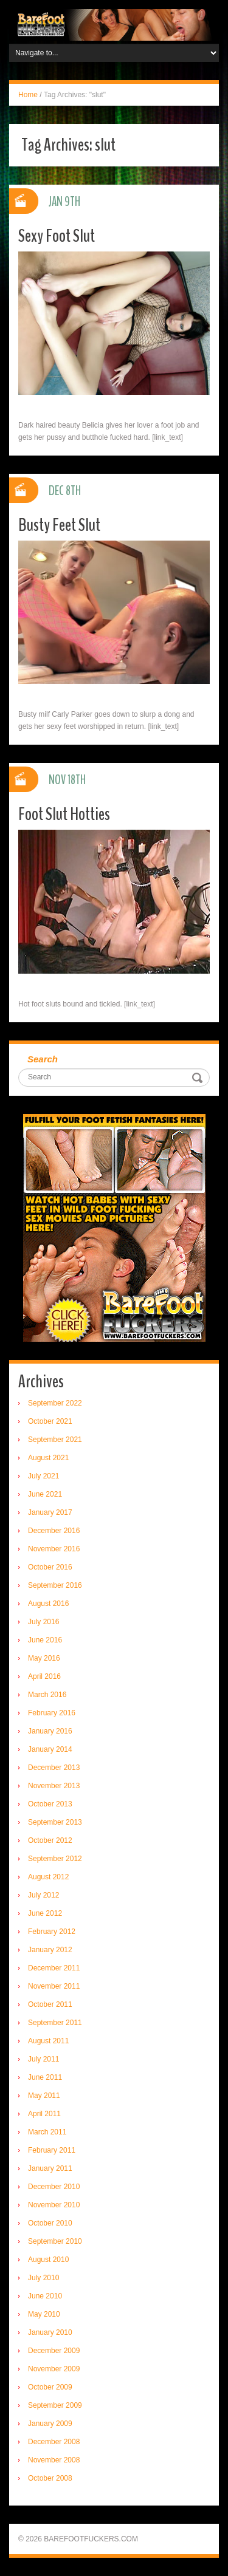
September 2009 (55, 2405)
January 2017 (50, 1512)
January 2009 (50, 2423)
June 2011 (45, 2077)
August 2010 (48, 2259)
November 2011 (54, 1986)
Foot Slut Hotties (64, 814)
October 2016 (50, 1567)
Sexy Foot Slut (56, 236)
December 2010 (54, 2186)
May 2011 (44, 2095)
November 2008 (54, 2460)
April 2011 (44, 2114)
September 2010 (55, 2241)
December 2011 (54, 1968)
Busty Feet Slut (59, 525)
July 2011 (43, 2059)
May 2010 (44, 2314)
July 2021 (43, 1476)
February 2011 (51, 2150)
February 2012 (51, 1931)
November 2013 (54, 1786)
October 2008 (50, 2478)
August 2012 (48, 1877)
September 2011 (55, 2022)
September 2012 (55, 1858)
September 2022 (55, 1403)
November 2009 (54, 2369)
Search (42, 1059)
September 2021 (55, 1439)
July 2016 (43, 1622)
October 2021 (50, 1421)
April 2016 (44, 1676)
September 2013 (55, 1822)
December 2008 (54, 2442)
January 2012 (50, 1950)
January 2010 (50, 2332)
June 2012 (45, 1913)
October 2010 (50, 2223)
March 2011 (47, 2132)
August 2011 (48, 2041)
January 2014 (50, 1749)
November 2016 (54, 1549)
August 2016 (48, 1603)
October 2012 (50, 1840)
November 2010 (54, 2205)
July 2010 (43, 2278)
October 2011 (50, 2004)
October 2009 (50, 2387)
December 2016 (54, 1530)
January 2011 (50, 2168)
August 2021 (48, 1458)
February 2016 (51, 1713)
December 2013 (54, 1767)
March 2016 (47, 1694)
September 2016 (55, 1585)
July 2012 (43, 1895)
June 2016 (45, 1640)
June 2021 (45, 1494)
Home (28, 95)
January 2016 (50, 1731)
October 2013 (50, 1804)
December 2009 (54, 2350)
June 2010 (45, 2296)
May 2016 (44, 1658)
